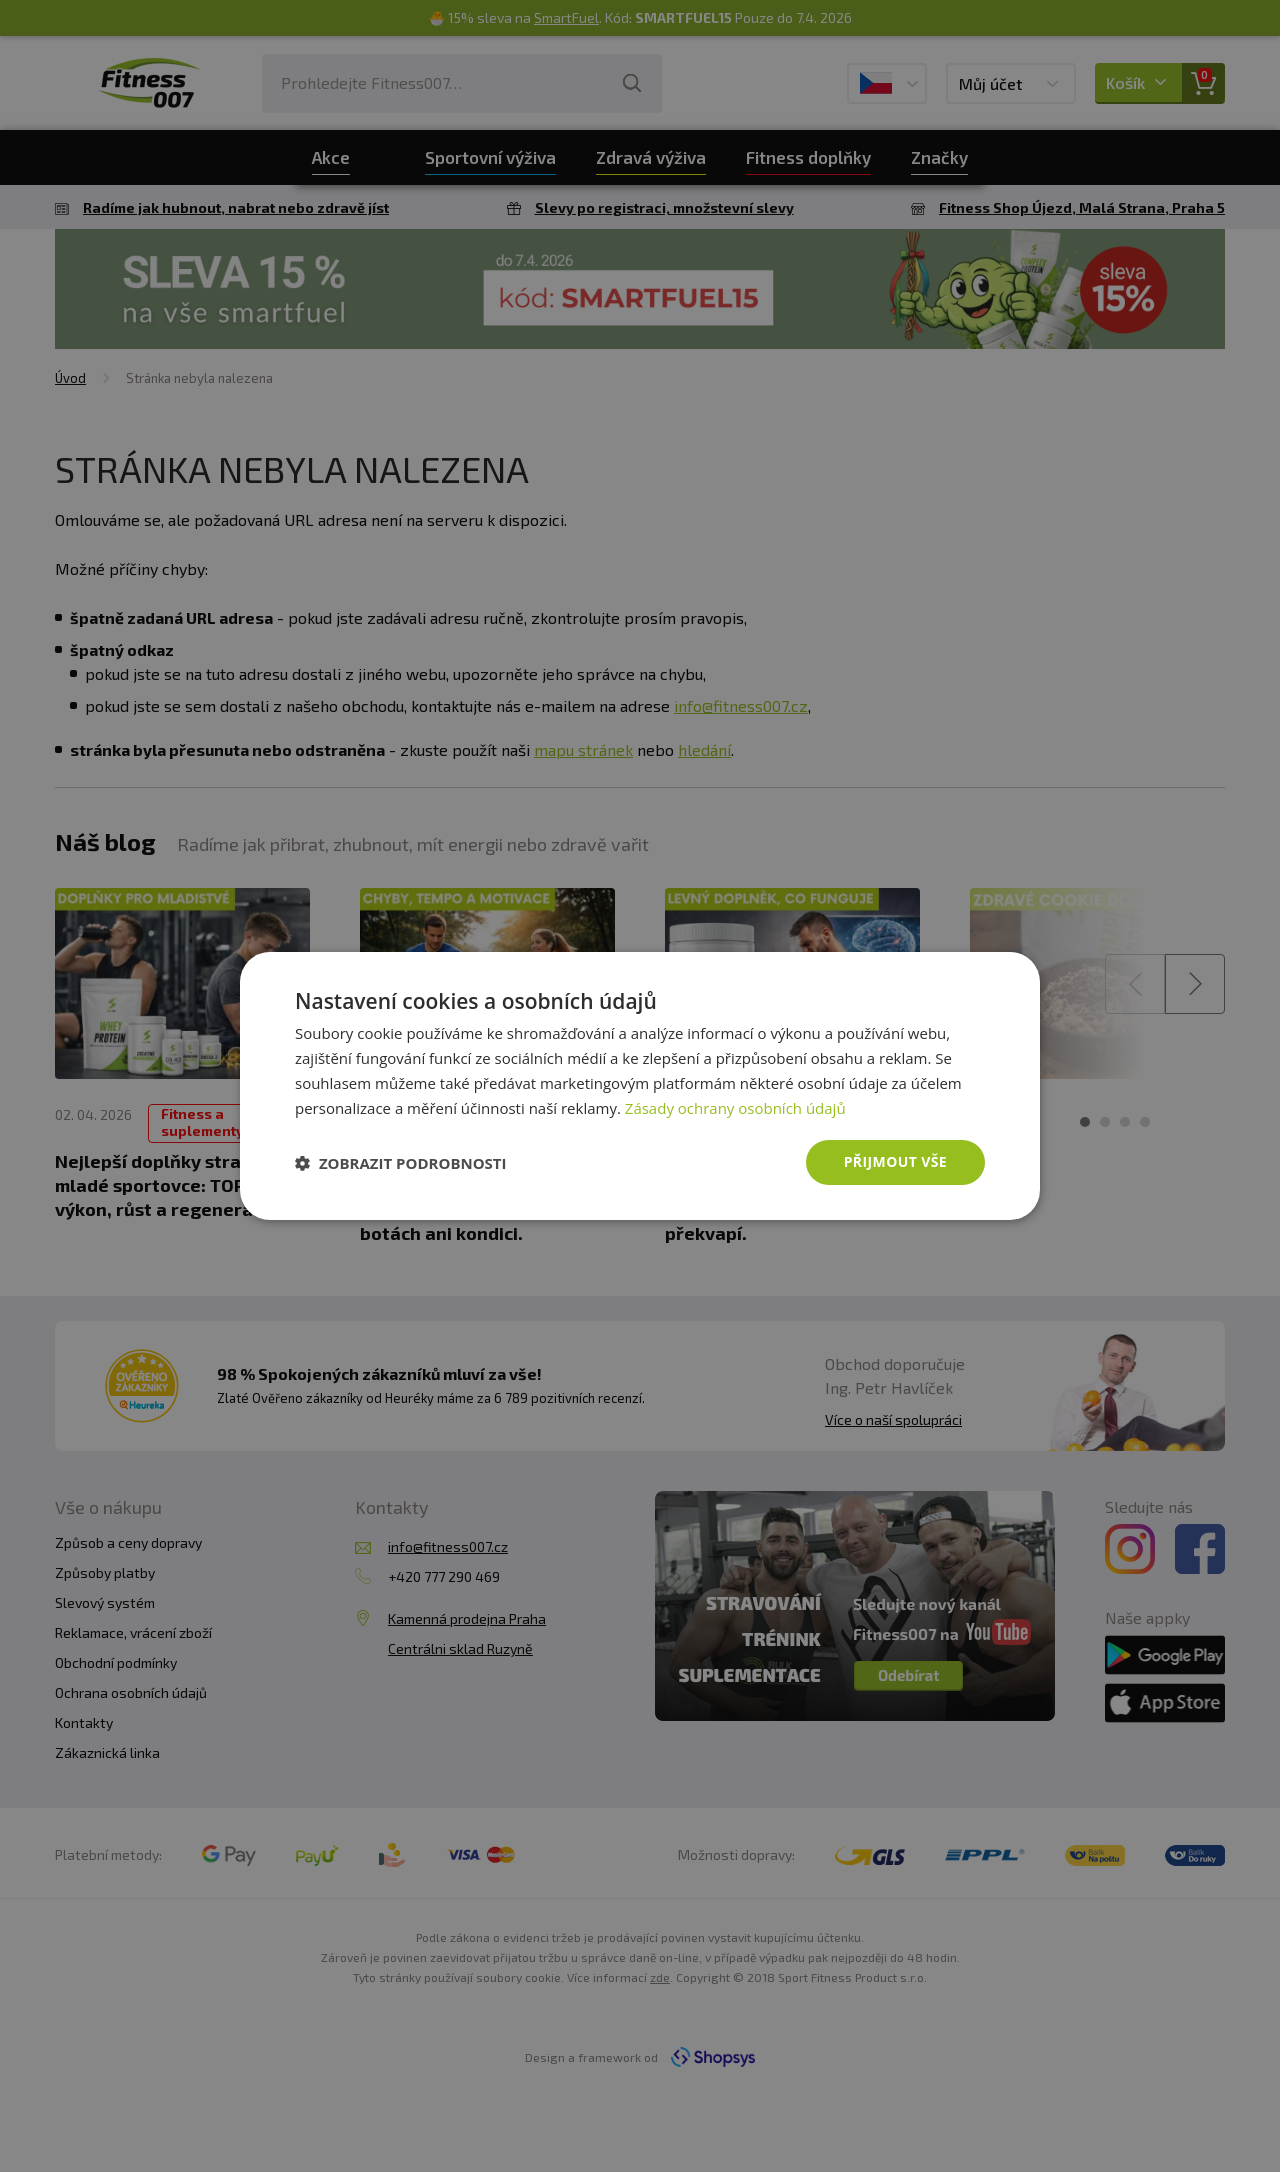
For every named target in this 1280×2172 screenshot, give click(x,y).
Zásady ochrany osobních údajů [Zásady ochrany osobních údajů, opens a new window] (735, 1108)
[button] (401, 1163)
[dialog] (640, 1086)
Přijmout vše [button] (895, 1161)
